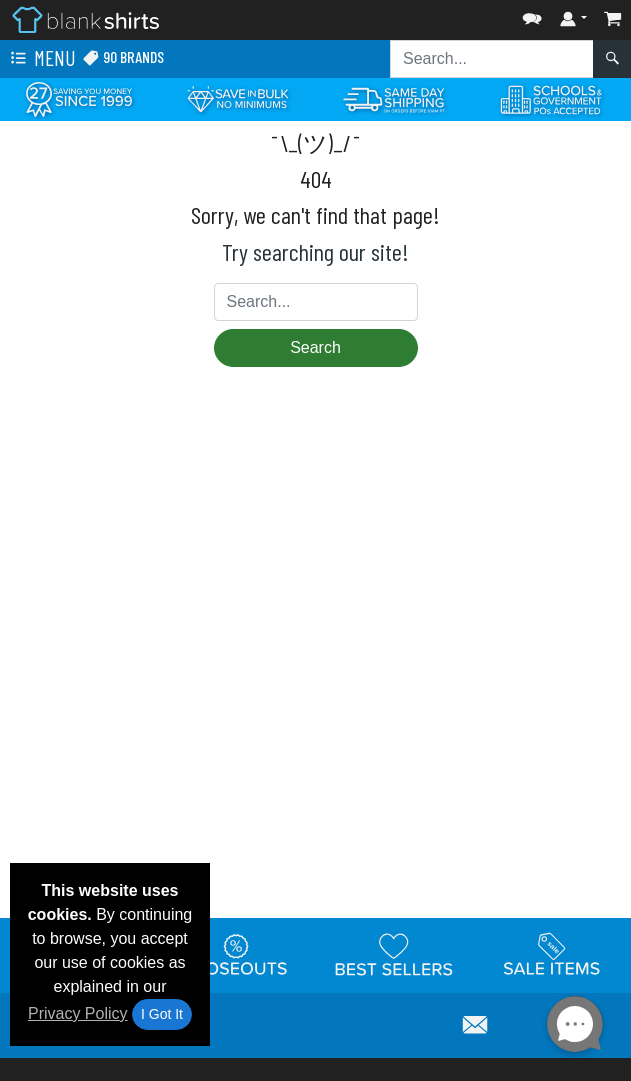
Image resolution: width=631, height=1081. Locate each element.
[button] (532, 14)
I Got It (162, 1014)
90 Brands (123, 57)
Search (315, 347)
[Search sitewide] (492, 59)
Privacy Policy (78, 1013)
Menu (41, 59)
